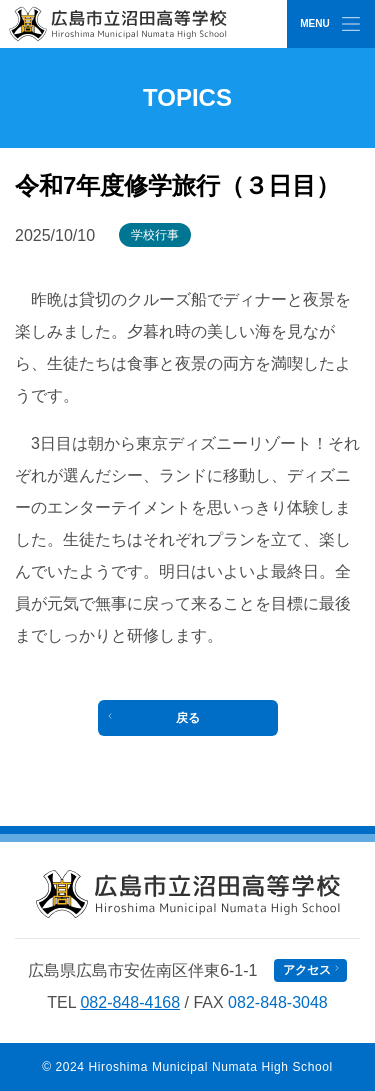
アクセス (307, 970)
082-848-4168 (130, 1002)
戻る (188, 718)
